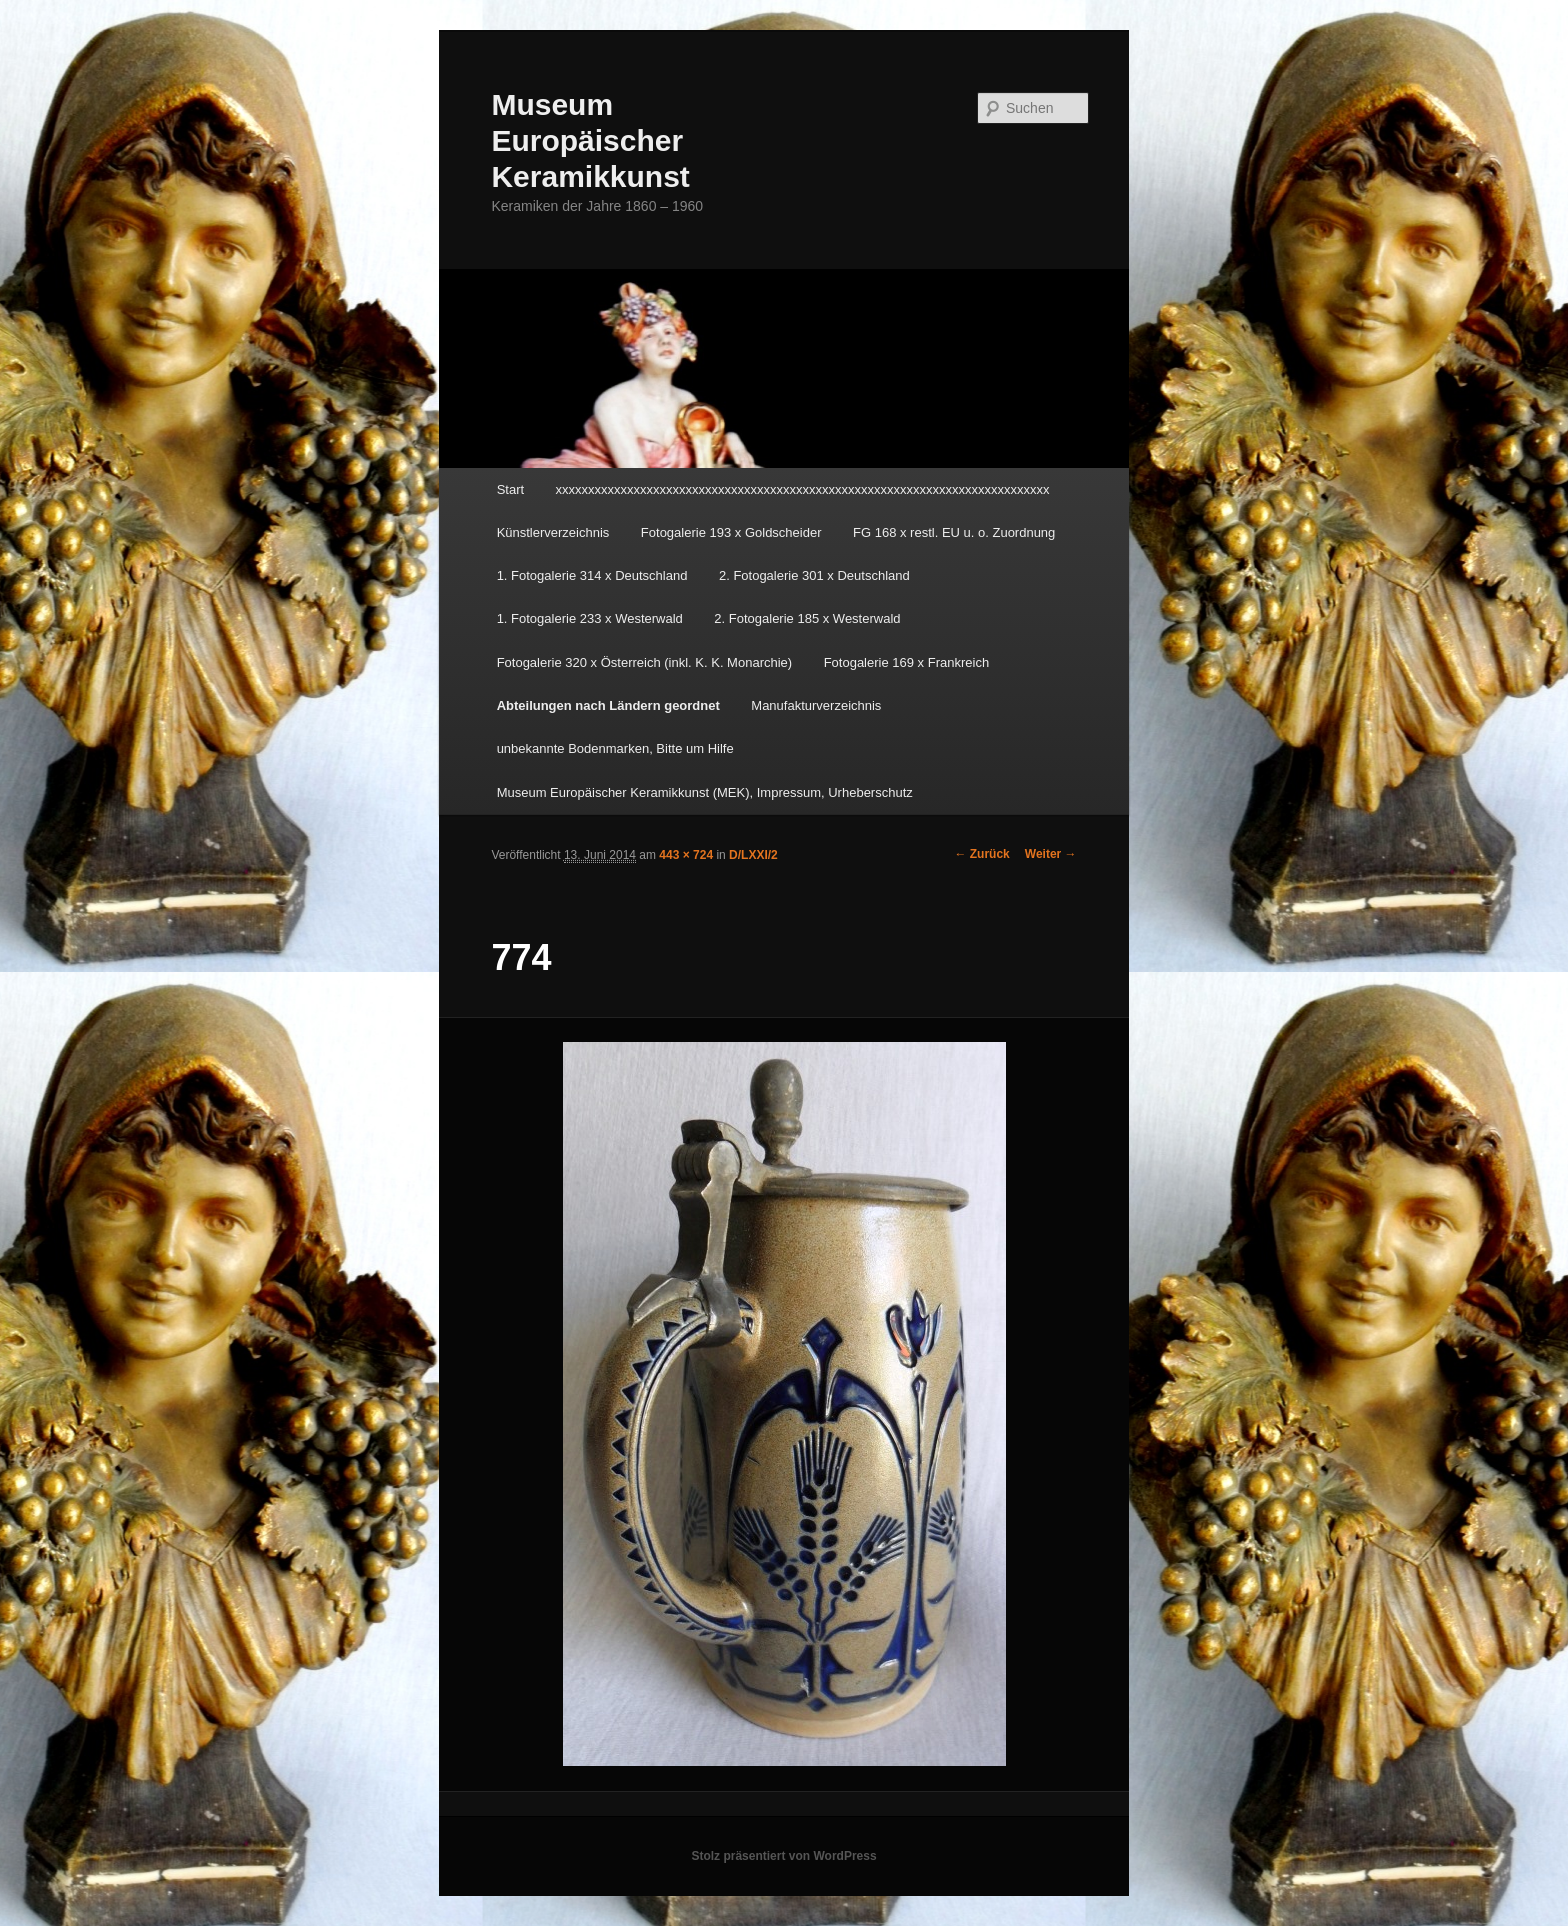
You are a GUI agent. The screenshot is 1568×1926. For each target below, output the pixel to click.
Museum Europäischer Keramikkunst (590, 140)
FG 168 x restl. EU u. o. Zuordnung (954, 532)
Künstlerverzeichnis (553, 532)
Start (510, 489)
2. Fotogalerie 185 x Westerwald (807, 618)
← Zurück (981, 854)
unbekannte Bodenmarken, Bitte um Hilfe (615, 748)
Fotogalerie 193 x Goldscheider (731, 532)
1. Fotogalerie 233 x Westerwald (590, 618)
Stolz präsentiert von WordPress (783, 1856)
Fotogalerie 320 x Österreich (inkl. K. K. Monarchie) (645, 662)
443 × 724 (686, 855)
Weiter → (1051, 854)
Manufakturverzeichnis (816, 705)
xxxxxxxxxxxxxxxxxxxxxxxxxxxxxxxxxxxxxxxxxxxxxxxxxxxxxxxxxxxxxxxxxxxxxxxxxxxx (803, 489)
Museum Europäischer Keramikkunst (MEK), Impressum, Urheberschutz (705, 792)
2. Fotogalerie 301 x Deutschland (814, 575)
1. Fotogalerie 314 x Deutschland (592, 575)
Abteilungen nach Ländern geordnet (608, 705)
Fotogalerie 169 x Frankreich (906, 662)
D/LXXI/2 (753, 855)
